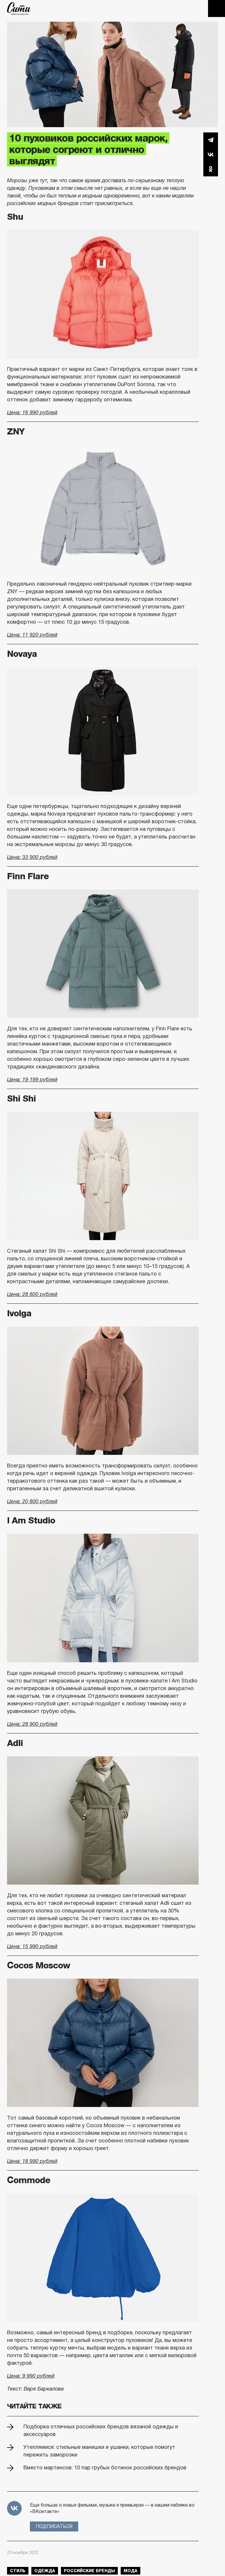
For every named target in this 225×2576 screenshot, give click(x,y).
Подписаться (54, 2526)
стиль (17, 2570)
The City (19, 8)
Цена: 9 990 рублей (30, 2376)
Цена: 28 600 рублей (32, 1294)
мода (130, 2570)
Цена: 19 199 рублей (32, 1079)
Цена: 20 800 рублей (32, 1501)
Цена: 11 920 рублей (32, 635)
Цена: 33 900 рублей (32, 857)
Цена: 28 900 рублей (32, 1724)
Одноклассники (210, 169)
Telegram (210, 139)
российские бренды (89, 2570)
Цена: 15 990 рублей (32, 1946)
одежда (44, 2570)
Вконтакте (210, 154)
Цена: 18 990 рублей (32, 2161)
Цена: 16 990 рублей (32, 412)
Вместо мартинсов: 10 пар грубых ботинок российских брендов (104, 2468)
